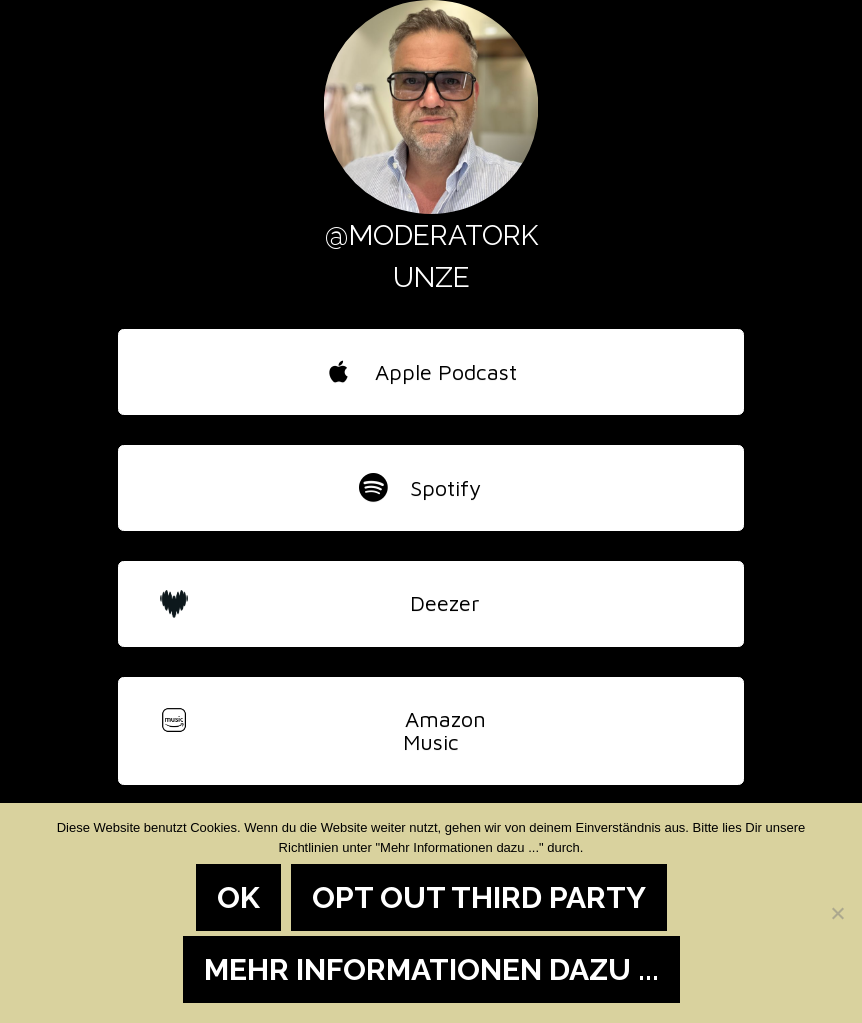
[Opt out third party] (837, 913)
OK (238, 897)
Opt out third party (479, 897)
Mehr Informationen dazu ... (431, 969)
